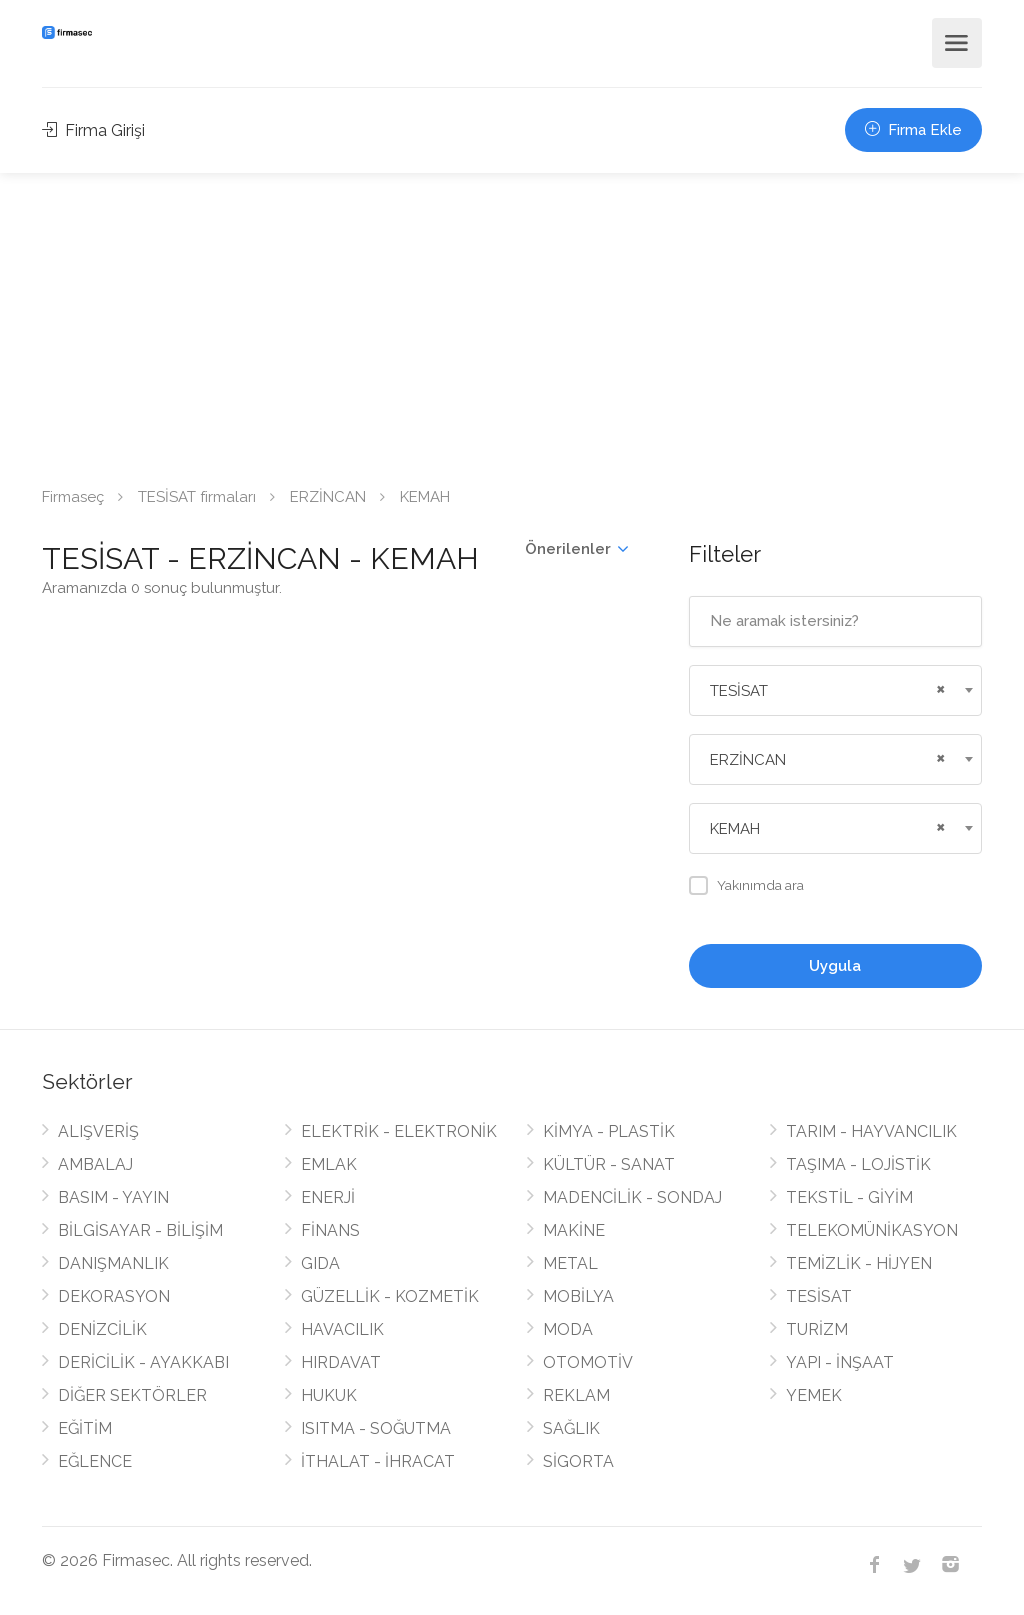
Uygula (835, 966)
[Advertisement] (512, 323)
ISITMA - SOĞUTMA (376, 1428)
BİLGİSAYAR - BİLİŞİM (140, 1230)
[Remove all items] (938, 687)
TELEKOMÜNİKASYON (872, 1230)
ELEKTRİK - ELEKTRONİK (399, 1131)
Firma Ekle (913, 130)
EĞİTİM (85, 1428)
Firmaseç (73, 497)
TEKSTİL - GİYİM (849, 1197)
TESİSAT (819, 1296)
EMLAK (329, 1164)
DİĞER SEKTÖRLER (132, 1395)
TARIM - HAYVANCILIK (871, 1131)
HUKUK (329, 1395)
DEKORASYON (114, 1296)
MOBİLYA (578, 1296)
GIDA (320, 1263)
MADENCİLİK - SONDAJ (632, 1197)
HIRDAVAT (341, 1362)
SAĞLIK (571, 1428)
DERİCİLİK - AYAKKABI (143, 1362)
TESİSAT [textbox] (739, 691)
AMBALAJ (95, 1164)
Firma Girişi (93, 130)
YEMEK (814, 1395)
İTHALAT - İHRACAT (378, 1461)
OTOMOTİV (588, 1362)
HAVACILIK (342, 1329)
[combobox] (835, 690)
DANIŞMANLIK (113, 1263)
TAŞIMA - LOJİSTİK (858, 1164)
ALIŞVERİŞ (98, 1131)
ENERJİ (328, 1197)
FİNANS (330, 1230)
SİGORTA (578, 1461)
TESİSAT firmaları (197, 497)
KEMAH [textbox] (735, 829)
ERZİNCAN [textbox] (748, 760)
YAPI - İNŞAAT (840, 1362)
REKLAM (576, 1395)
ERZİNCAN (328, 497)
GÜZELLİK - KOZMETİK (390, 1296)
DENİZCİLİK (102, 1329)
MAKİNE (574, 1230)
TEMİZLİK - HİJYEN (859, 1263)
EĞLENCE (95, 1461)
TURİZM (817, 1329)
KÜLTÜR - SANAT (609, 1164)
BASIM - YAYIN (113, 1197)
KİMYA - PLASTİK (609, 1131)
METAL (570, 1263)
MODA (568, 1329)
